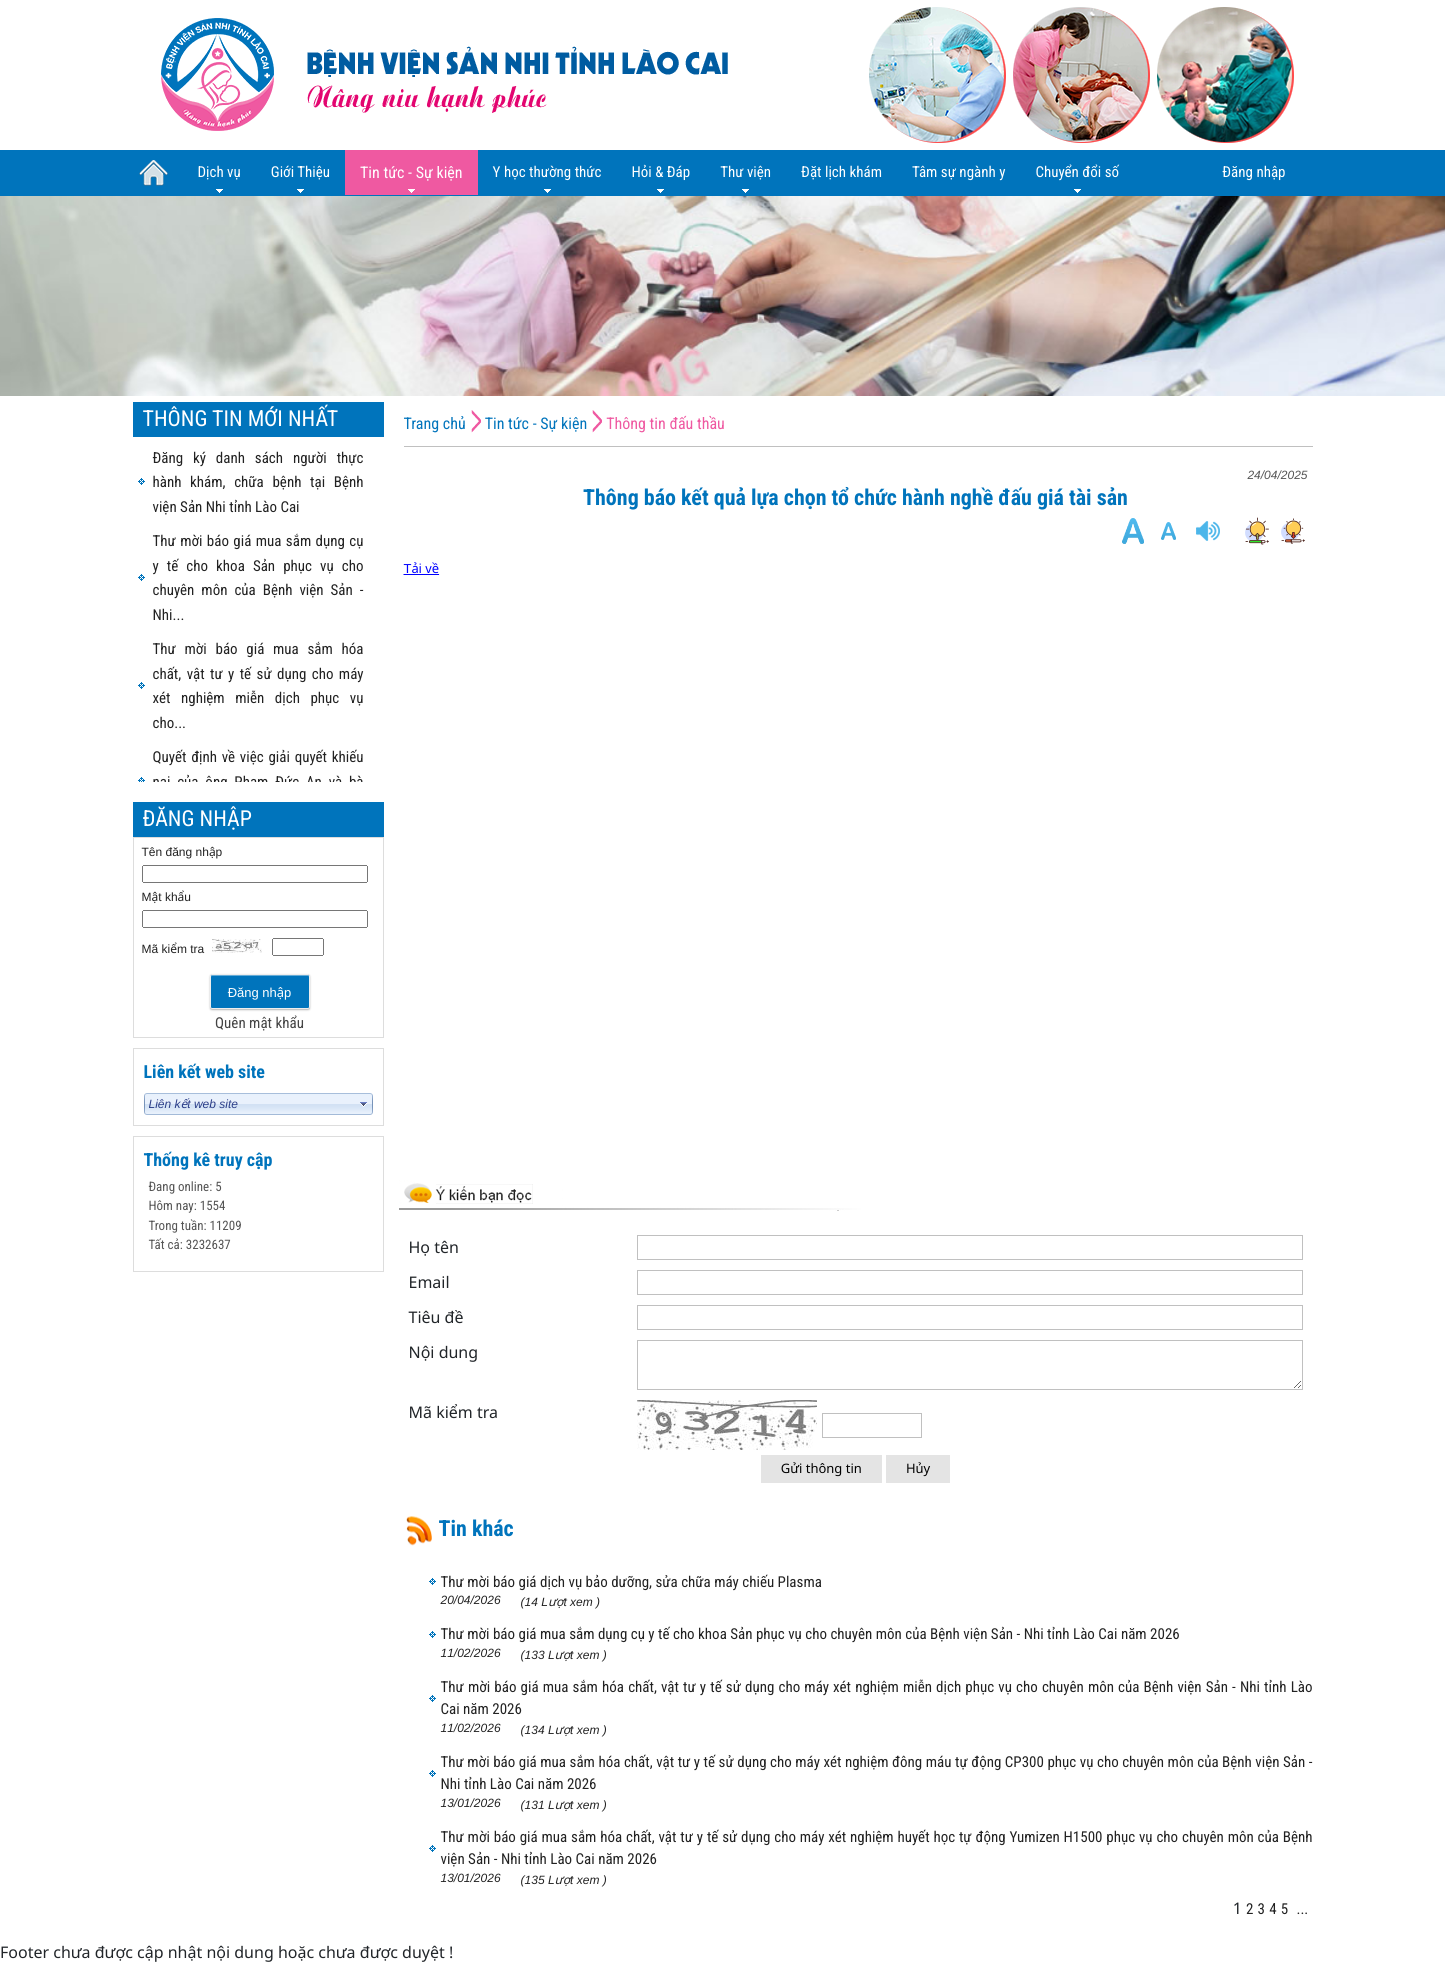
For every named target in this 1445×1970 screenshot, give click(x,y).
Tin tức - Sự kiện (536, 423)
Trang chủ (435, 423)
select (364, 1104)
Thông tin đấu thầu (665, 423)
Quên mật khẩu (259, 1023)
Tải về (422, 568)
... (1302, 1909)
